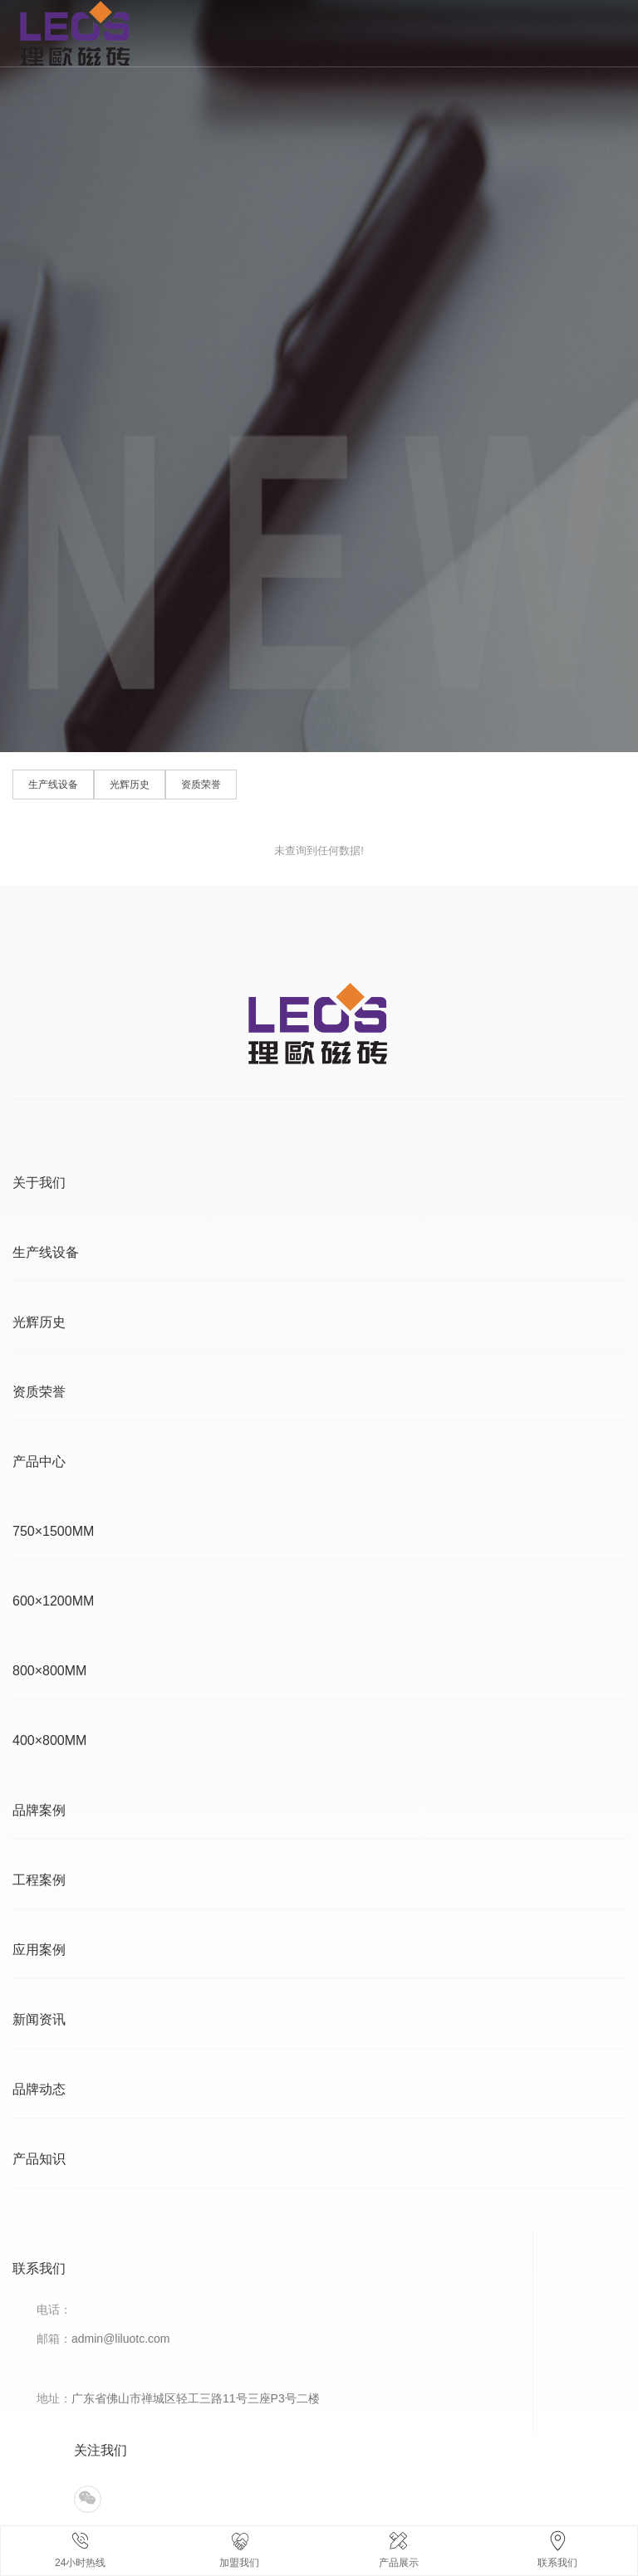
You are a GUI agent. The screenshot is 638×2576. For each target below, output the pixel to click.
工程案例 (39, 1880)
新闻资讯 (39, 2019)
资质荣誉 (201, 784)
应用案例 (39, 1950)
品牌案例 (39, 1810)
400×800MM (49, 1740)
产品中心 (39, 1461)
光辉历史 (130, 784)
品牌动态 (39, 2089)
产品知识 (39, 2159)
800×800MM (49, 1671)
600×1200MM (53, 1601)
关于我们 (39, 1183)
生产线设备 (53, 784)
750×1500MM (53, 1531)
